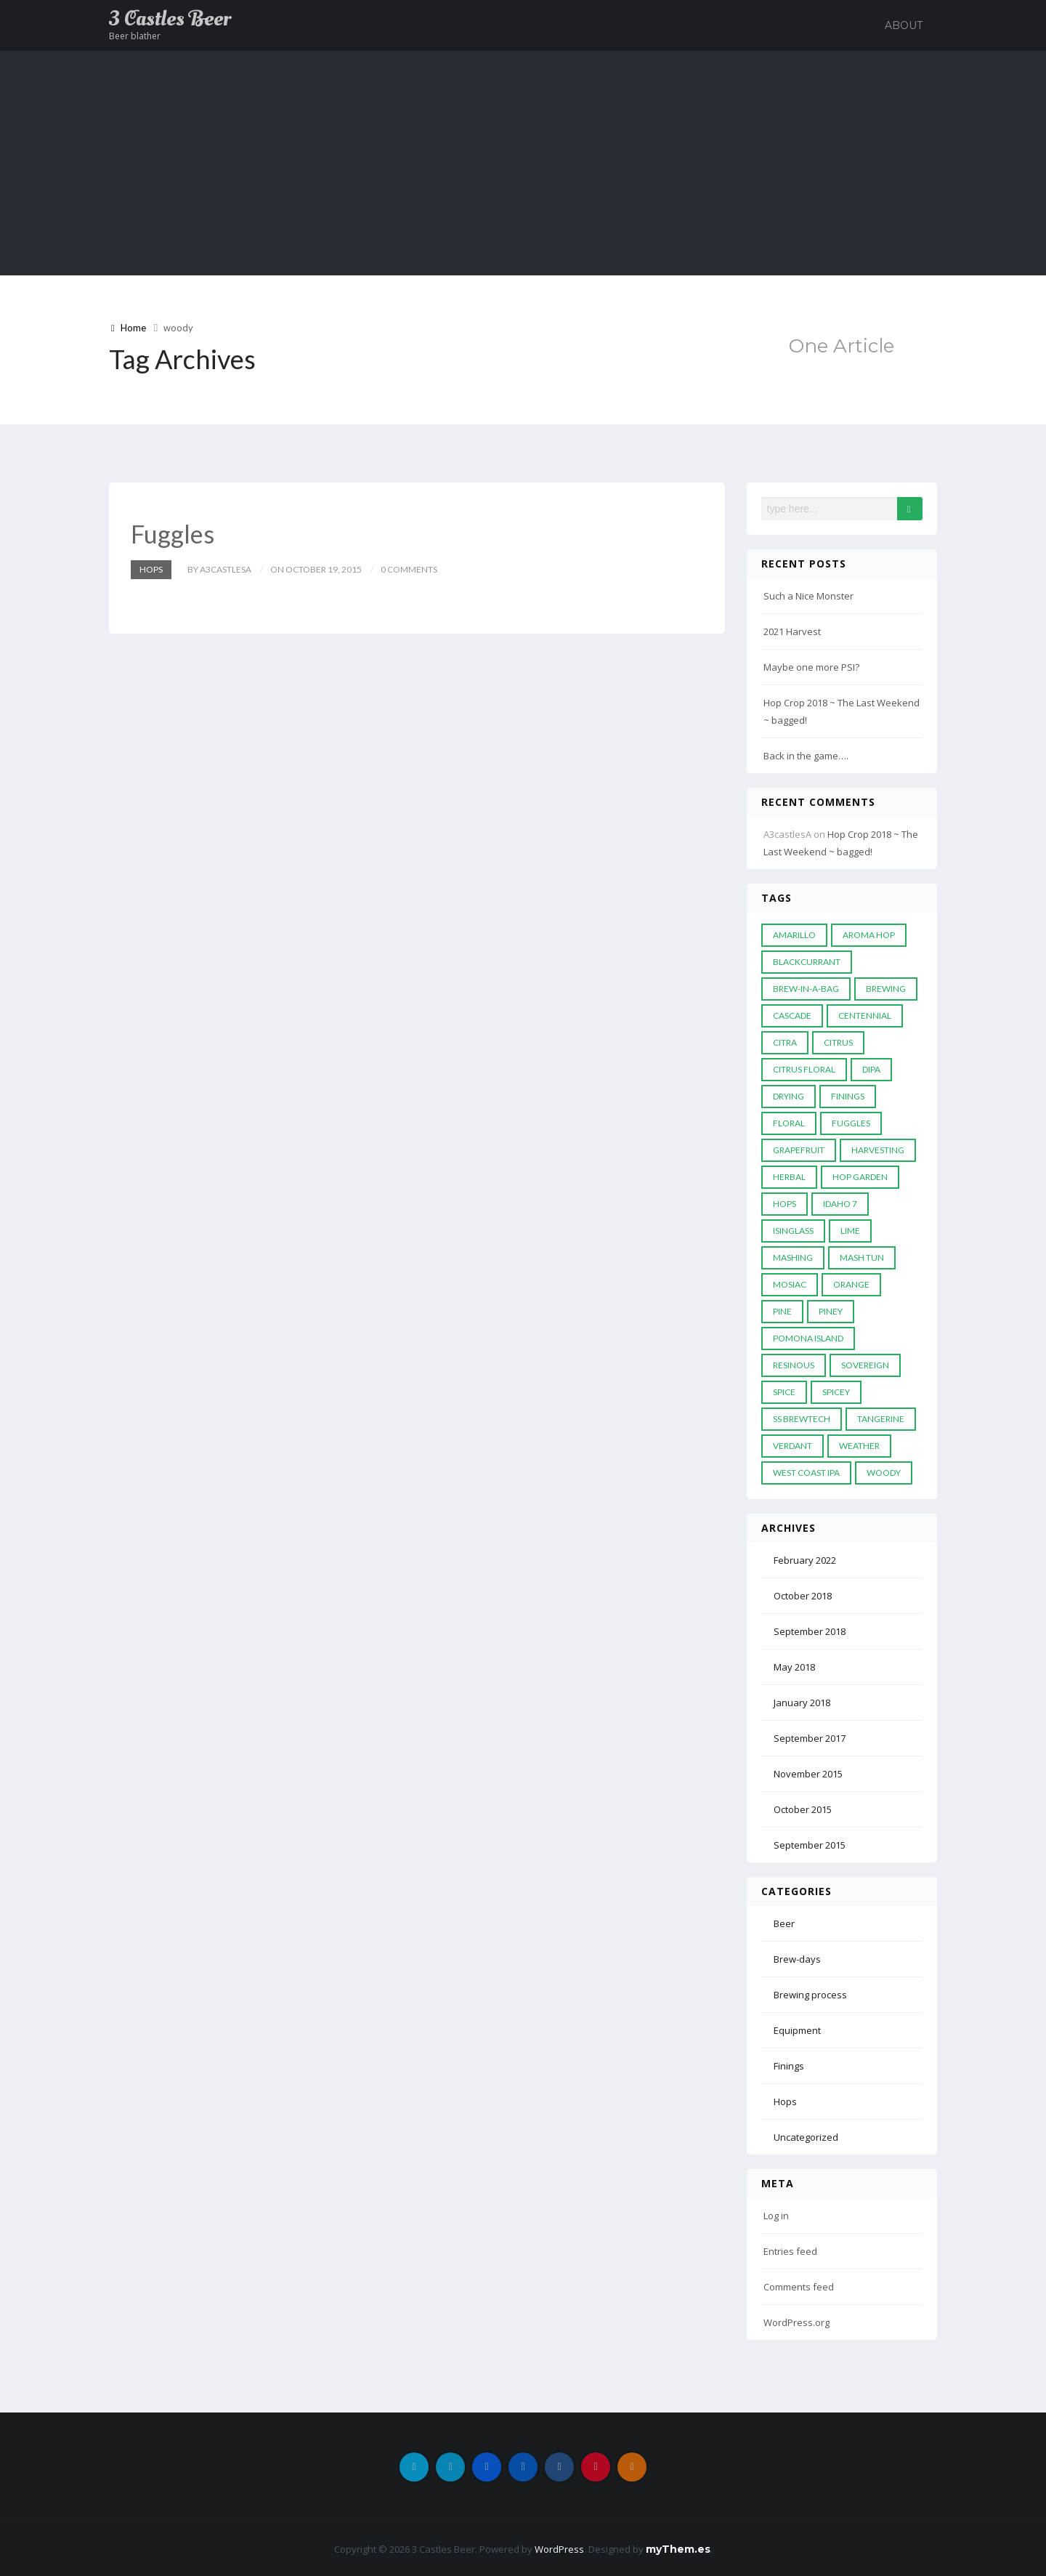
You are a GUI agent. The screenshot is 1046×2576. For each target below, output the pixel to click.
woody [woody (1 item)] (884, 1472)
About (904, 25)
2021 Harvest (792, 631)
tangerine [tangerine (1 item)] (880, 1418)
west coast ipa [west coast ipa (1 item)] (806, 1472)
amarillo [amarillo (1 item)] (794, 934)
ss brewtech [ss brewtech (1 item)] (801, 1418)
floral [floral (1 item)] (789, 1123)
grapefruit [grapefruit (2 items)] (798, 1149)
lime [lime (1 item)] (850, 1230)
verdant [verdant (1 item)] (792, 1445)
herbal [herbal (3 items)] (789, 1176)
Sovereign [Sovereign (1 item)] (865, 1365)
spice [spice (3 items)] (784, 1391)
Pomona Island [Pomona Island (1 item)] (808, 1338)
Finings (789, 2065)
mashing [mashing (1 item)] (793, 1257)
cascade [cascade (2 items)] (792, 1015)
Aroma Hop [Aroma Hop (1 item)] (869, 934)
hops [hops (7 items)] (784, 1203)
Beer (784, 1923)
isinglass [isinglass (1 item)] (793, 1230)
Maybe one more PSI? (811, 667)
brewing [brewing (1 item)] (886, 988)
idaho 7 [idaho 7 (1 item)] (840, 1203)
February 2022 (805, 1560)
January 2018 (802, 1702)
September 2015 (810, 1845)
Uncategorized (806, 2137)
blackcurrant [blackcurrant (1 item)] (806, 961)
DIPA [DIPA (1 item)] (871, 1069)
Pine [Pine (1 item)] (782, 1311)
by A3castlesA (219, 569)
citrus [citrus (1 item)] (838, 1042)
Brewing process (810, 1994)
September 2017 (810, 1738)
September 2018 (810, 1631)
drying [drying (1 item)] (788, 1096)
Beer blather (135, 36)
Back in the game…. (805, 755)
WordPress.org (796, 2322)
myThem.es (678, 2549)
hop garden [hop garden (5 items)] (860, 1176)
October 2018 (803, 1595)
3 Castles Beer (170, 19)
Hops (151, 569)
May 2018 (794, 1666)
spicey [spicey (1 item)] (836, 1391)
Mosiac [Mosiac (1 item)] (789, 1284)
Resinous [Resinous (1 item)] (793, 1365)
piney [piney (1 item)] (831, 1311)
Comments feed (798, 2286)
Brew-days (797, 1959)
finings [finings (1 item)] (847, 1096)
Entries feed (790, 2251)
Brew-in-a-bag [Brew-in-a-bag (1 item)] (806, 988)
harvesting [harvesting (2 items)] (877, 1149)
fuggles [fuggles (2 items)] (851, 1123)
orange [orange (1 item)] (851, 1284)
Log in (776, 2215)
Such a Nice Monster (808, 595)
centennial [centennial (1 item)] (864, 1015)
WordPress (559, 2549)
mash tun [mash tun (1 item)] (862, 1257)
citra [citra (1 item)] (785, 1042)
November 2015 (808, 1773)
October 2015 (803, 1809)
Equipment (797, 2030)
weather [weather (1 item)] (859, 1445)
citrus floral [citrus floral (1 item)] (804, 1069)
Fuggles (172, 534)
